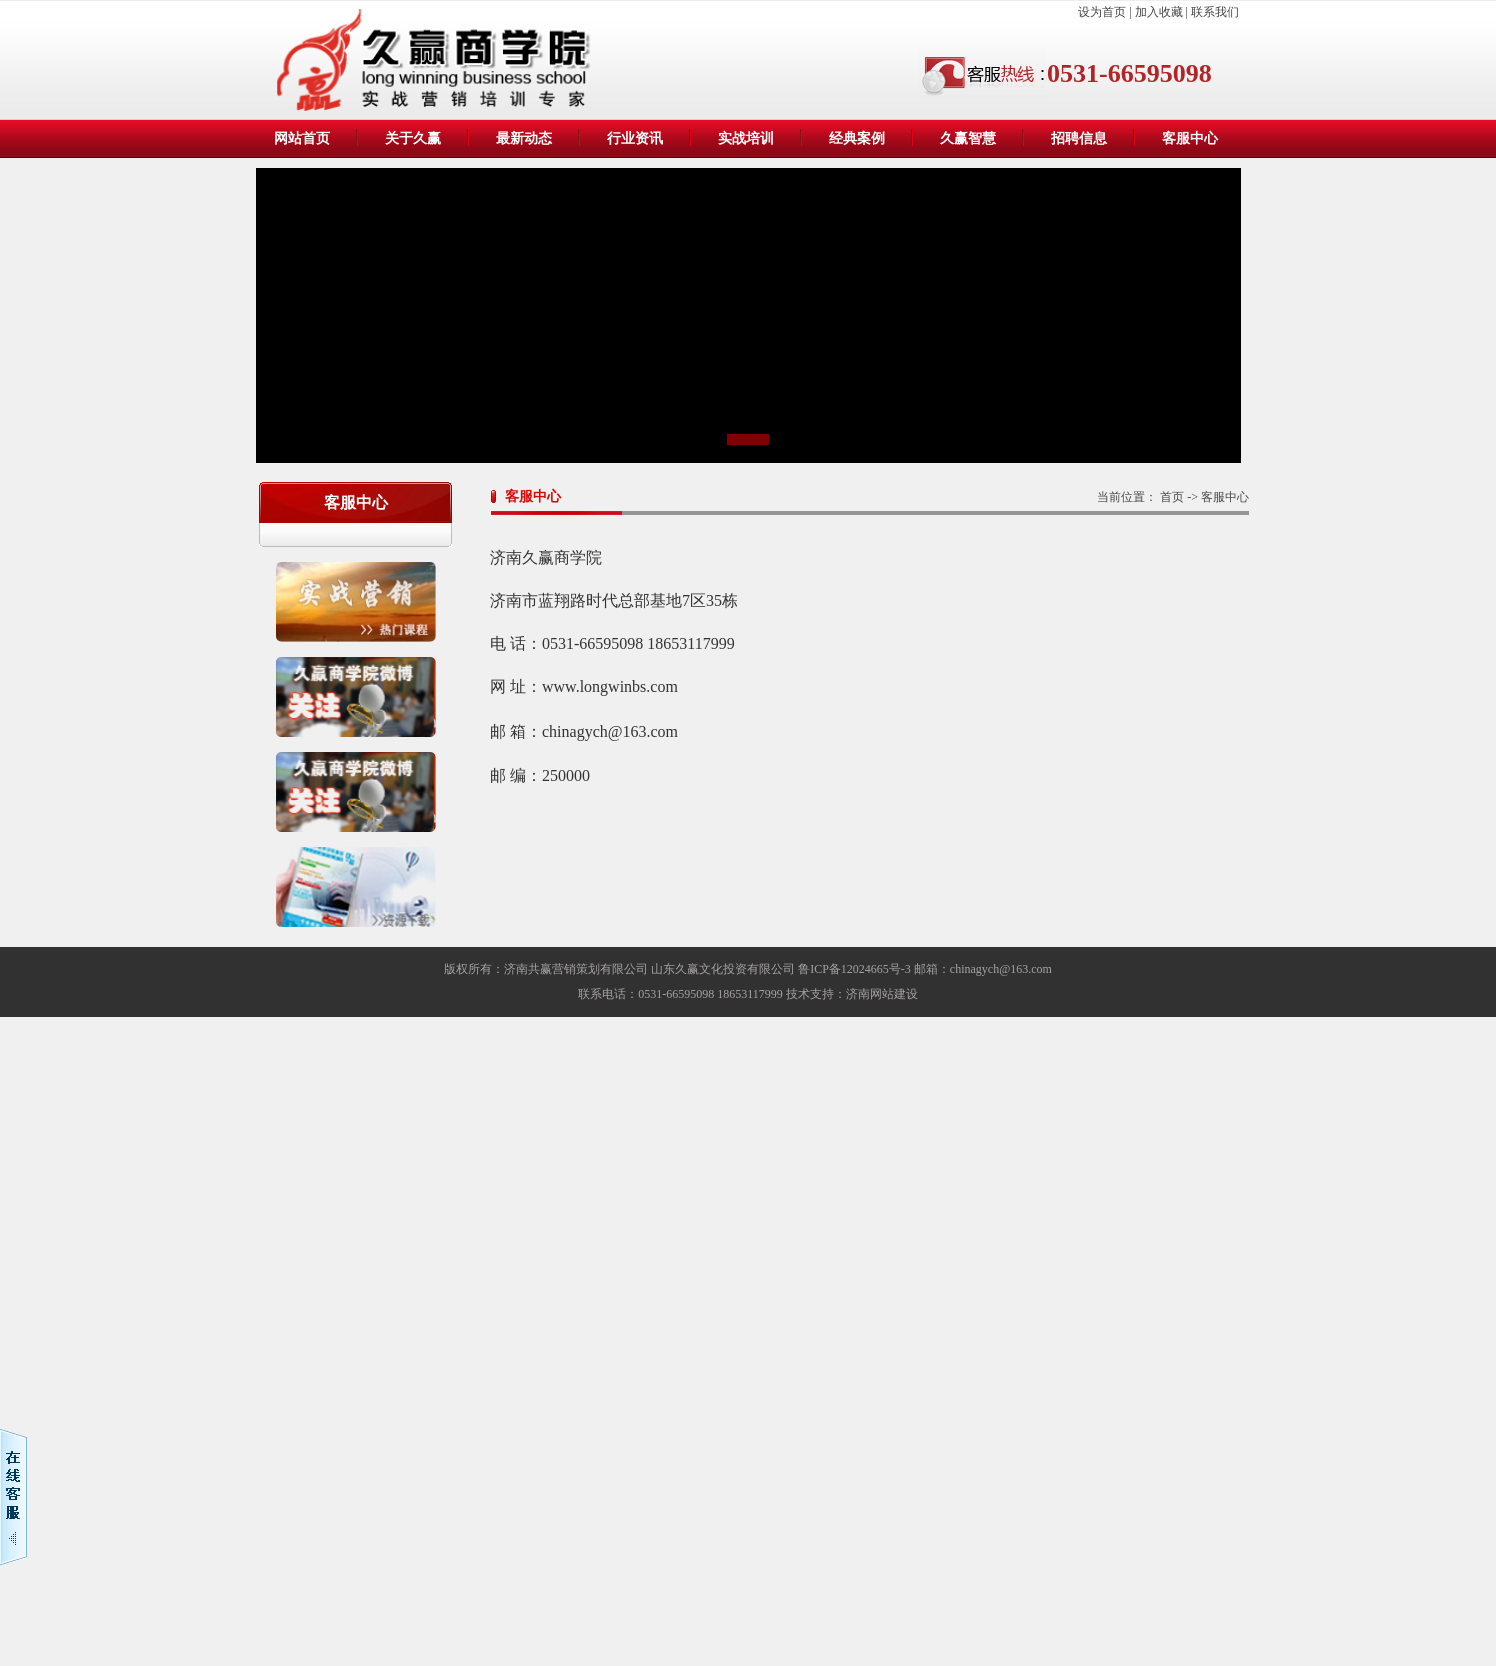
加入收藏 (1159, 12)
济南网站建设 (882, 994)
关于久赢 (413, 138)
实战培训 (746, 138)
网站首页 (302, 138)
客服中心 (1190, 138)
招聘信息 (1079, 138)
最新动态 (524, 138)
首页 (1172, 497)
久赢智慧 (968, 138)
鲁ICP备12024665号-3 (854, 969)
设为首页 (1103, 12)
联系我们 (1215, 12)
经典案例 (857, 138)
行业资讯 (635, 138)
